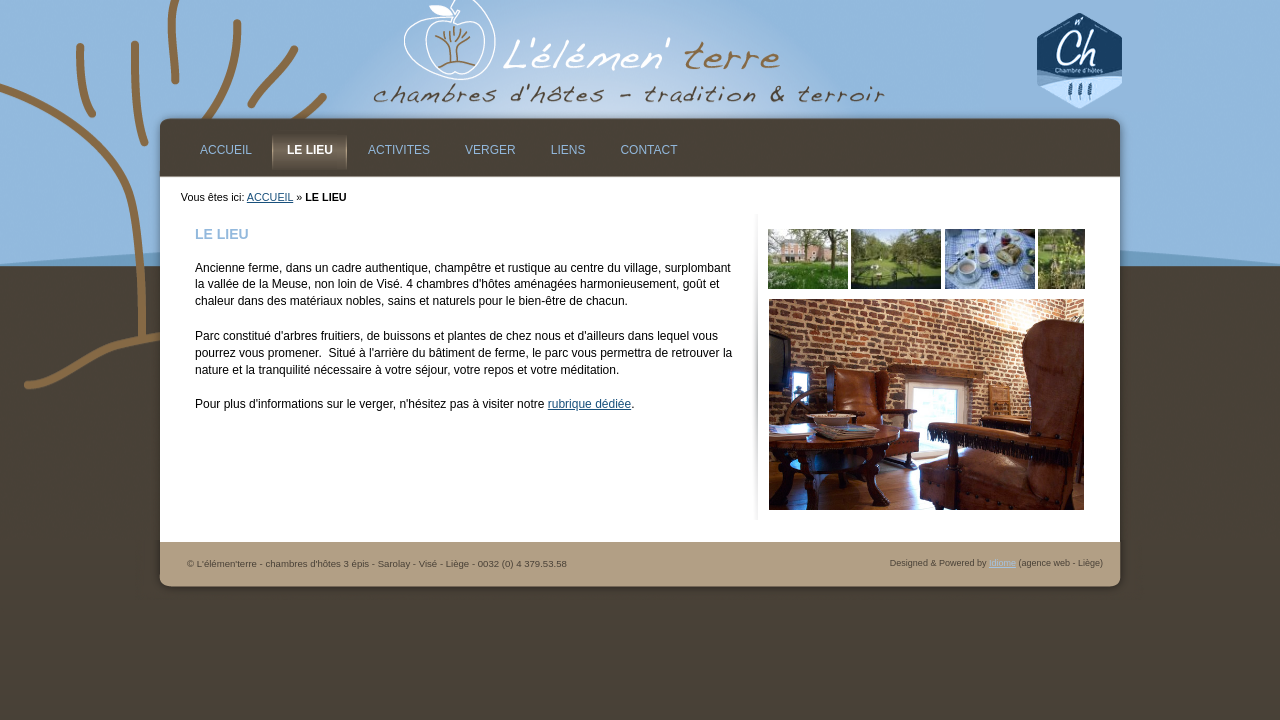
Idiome (1002, 563)
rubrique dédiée (589, 404)
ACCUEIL (270, 197)
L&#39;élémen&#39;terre (640, 60)
